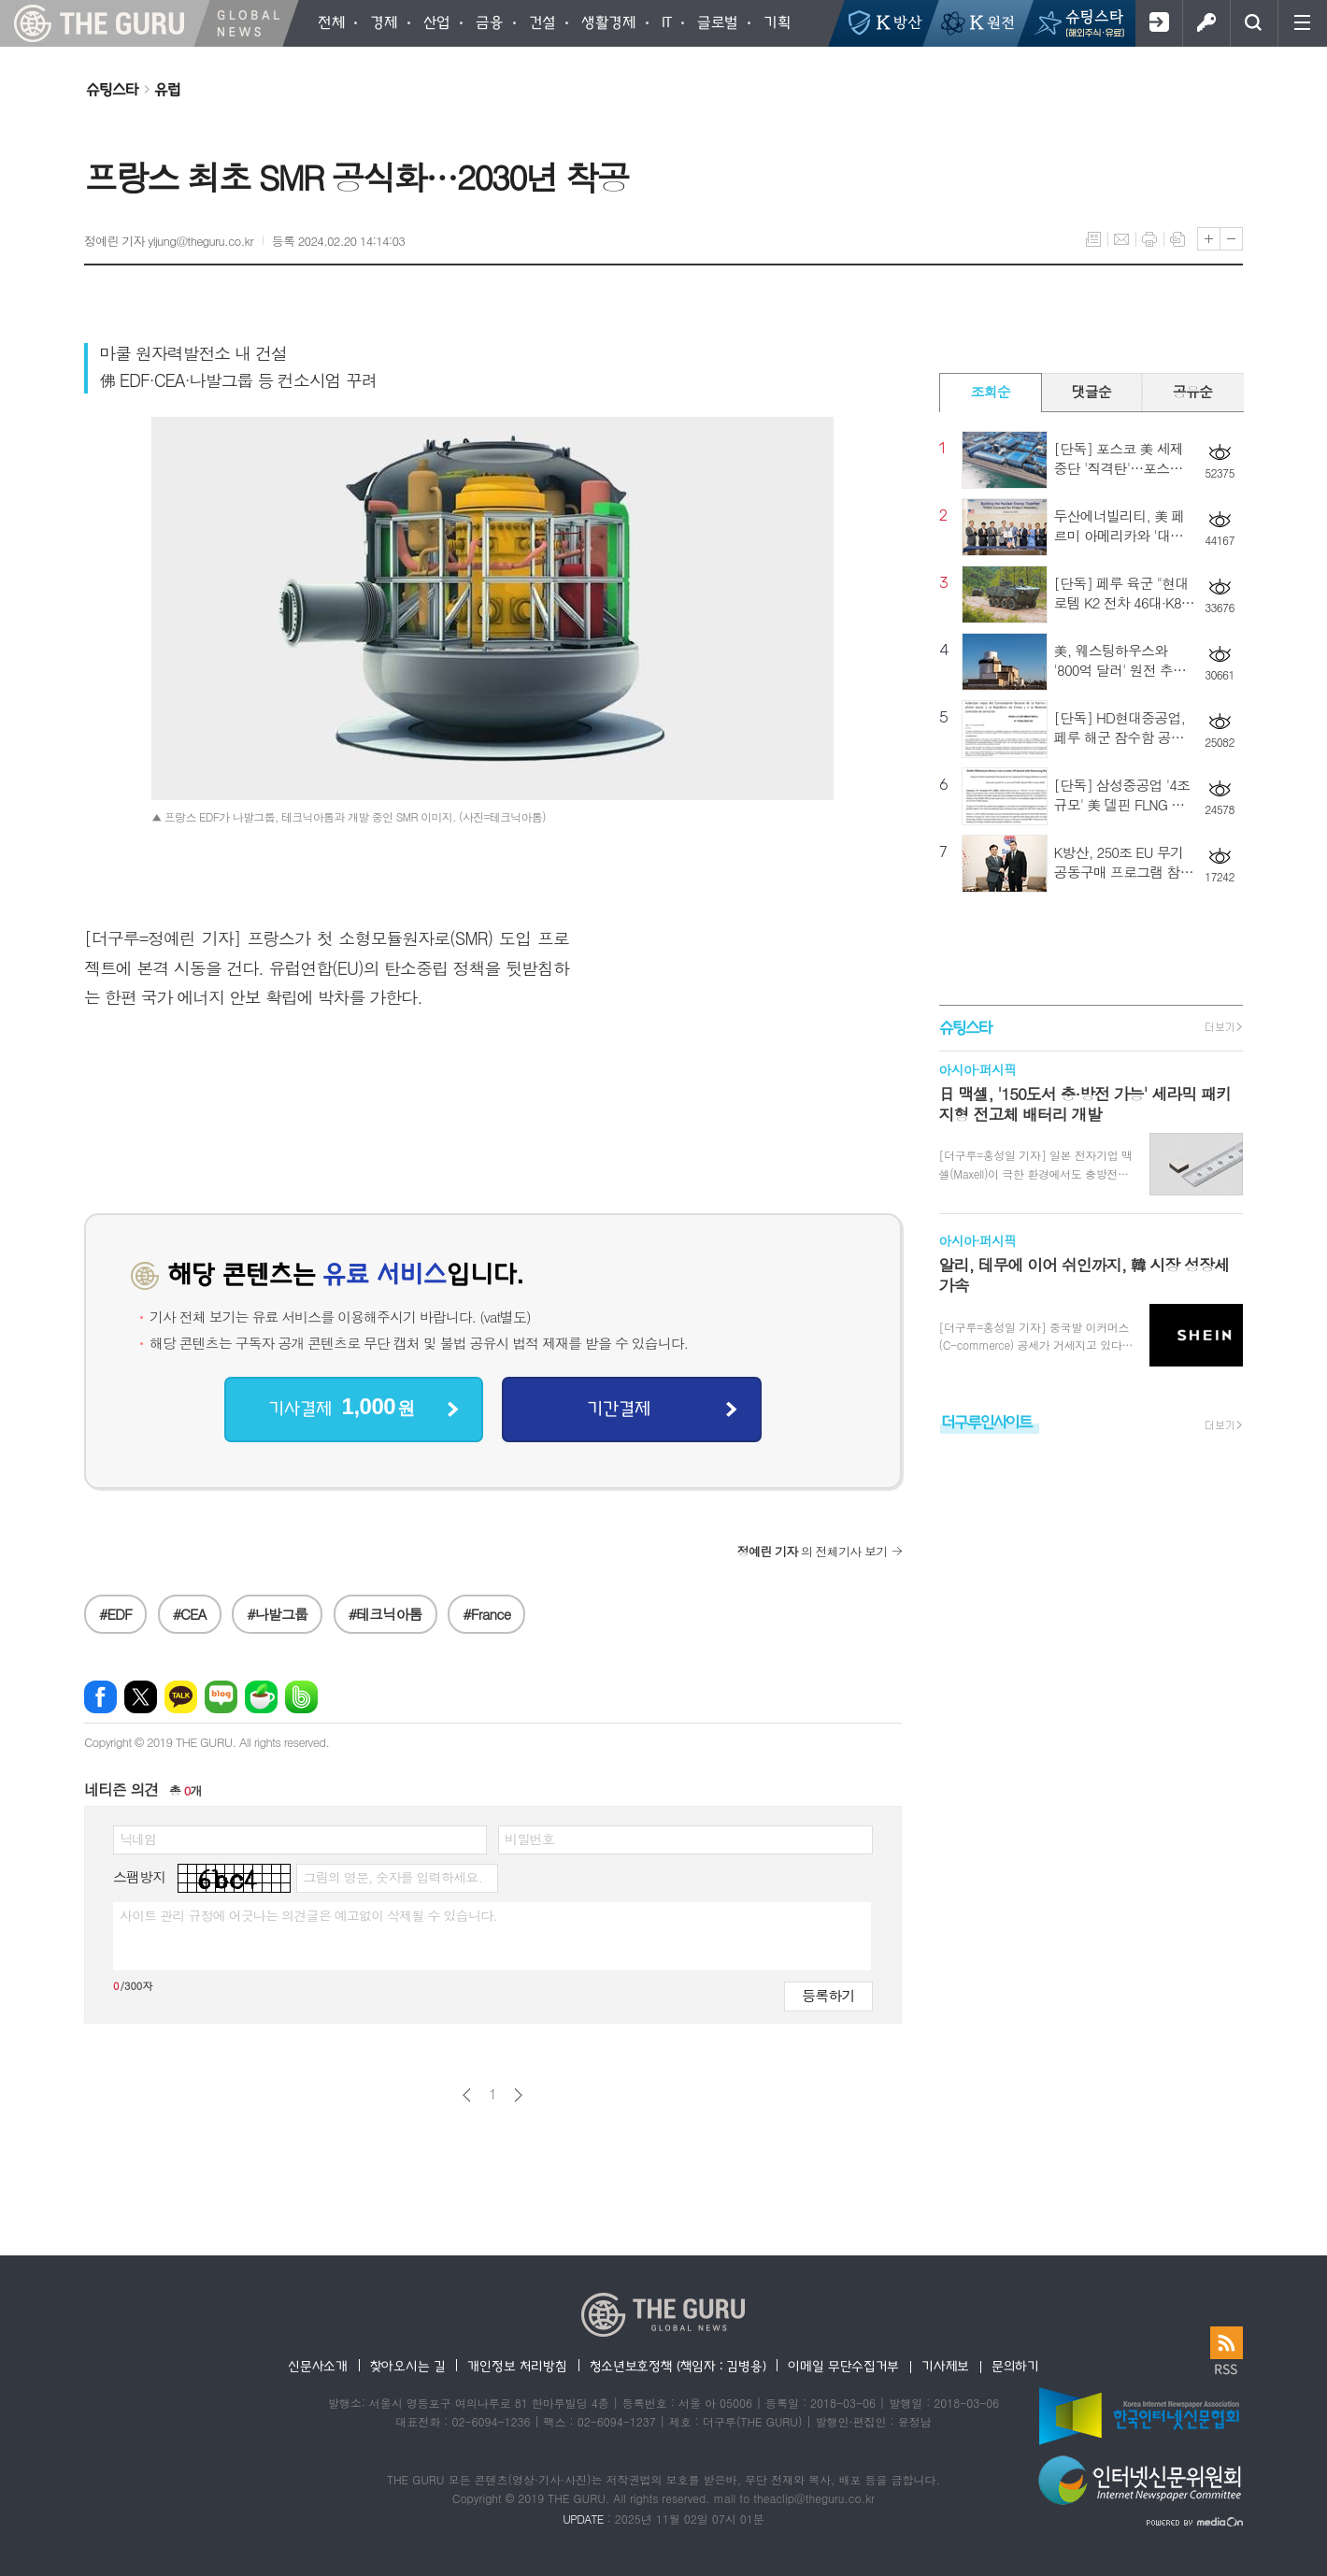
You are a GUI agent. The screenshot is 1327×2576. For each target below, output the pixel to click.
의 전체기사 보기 (812, 1551)
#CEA (190, 1614)
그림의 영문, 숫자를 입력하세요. (392, 1876)
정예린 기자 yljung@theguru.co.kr (168, 241)
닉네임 (138, 1838)
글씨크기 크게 (1208, 238)
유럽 (167, 88)
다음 (518, 2095)
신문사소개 (318, 2365)
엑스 (140, 1697)
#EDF (115, 1614)
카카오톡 (180, 1697)
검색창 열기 (1253, 23)
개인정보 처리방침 (516, 2365)
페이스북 (100, 1697)
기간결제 (618, 1407)
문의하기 (1015, 2365)
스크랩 (1177, 239)
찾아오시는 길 (408, 2365)
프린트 (1149, 239)
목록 (1093, 239)
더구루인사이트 (987, 1421)
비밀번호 (529, 1838)
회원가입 (1158, 23)
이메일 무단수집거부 (843, 2365)
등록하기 (828, 1995)
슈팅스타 (112, 88)
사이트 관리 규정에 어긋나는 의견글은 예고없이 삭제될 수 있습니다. (308, 1915)
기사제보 (945, 2365)
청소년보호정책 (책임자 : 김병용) (678, 2365)
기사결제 (341, 1407)
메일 (1121, 239)
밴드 (301, 1697)
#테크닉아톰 (385, 1614)
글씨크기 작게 (1231, 238)
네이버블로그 (221, 1697)
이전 (467, 2095)
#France (486, 1614)
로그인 (1206, 23)
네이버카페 (261, 1697)
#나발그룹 (277, 1614)
